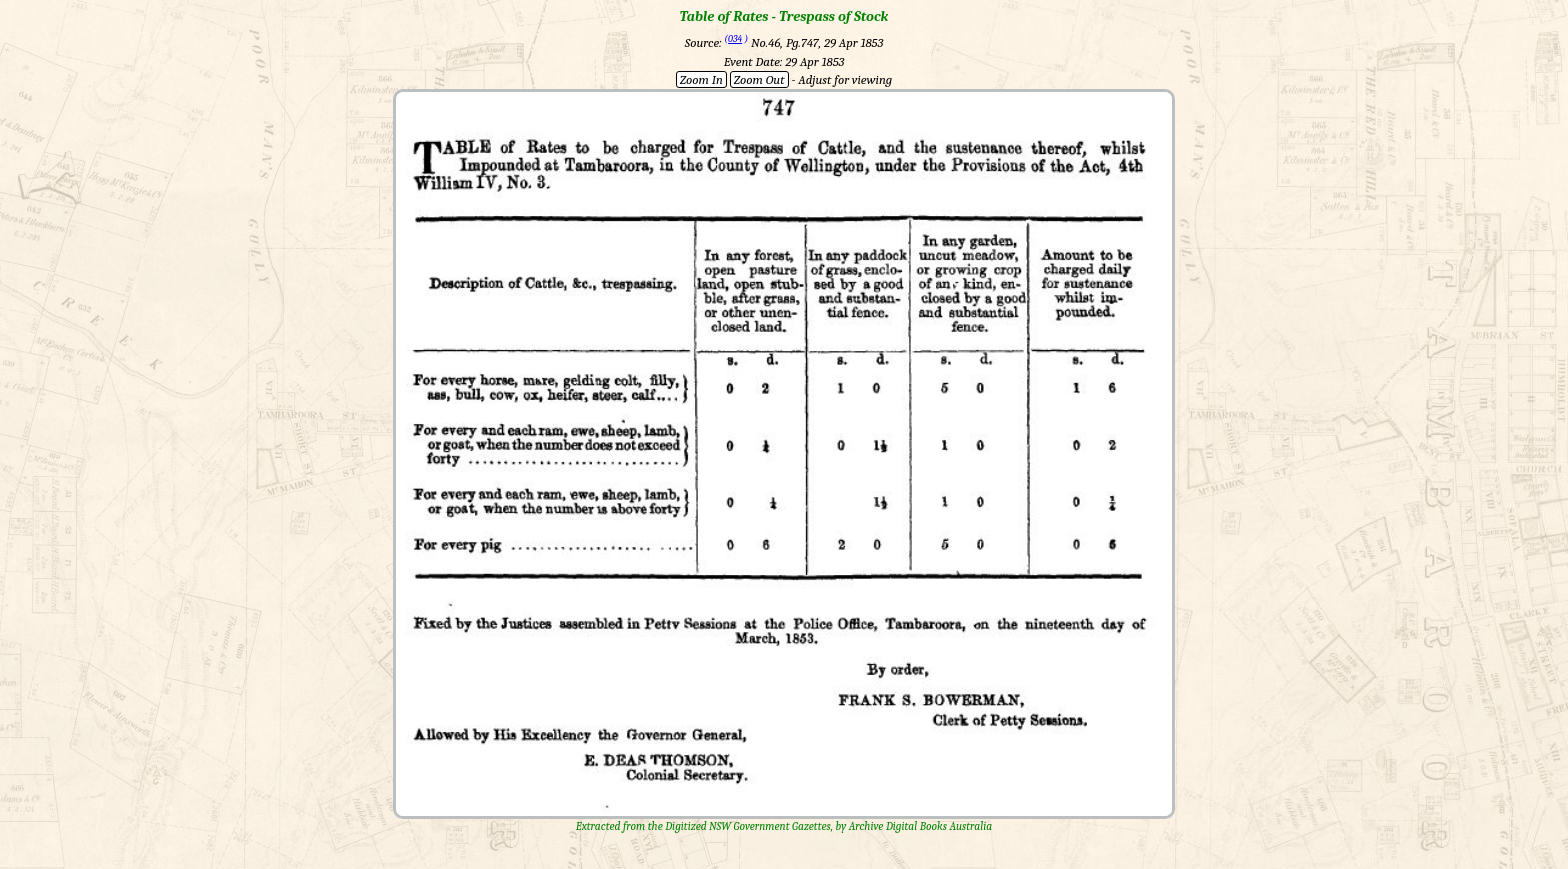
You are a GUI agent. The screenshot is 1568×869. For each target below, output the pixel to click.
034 (735, 39)
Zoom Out (759, 79)
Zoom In (701, 79)
